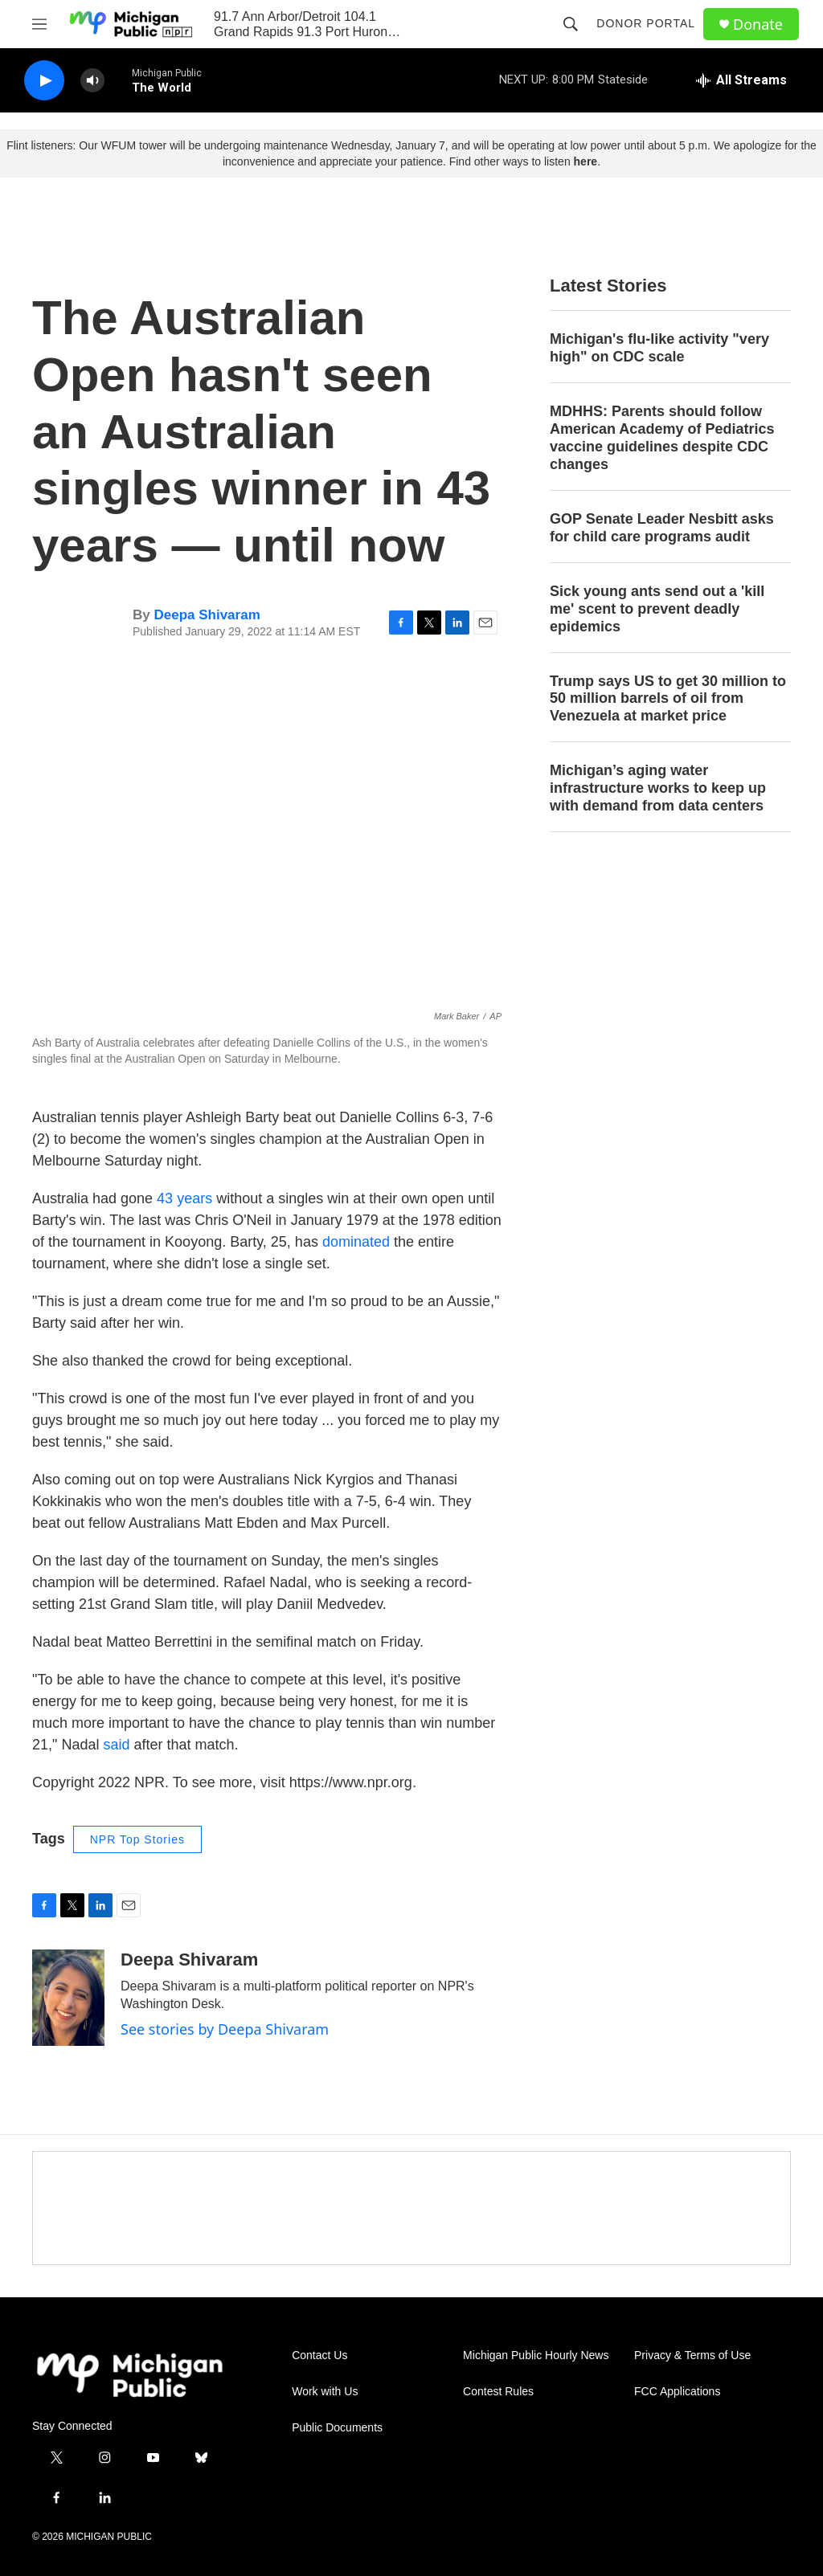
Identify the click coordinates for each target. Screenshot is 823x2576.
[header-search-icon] (570, 24)
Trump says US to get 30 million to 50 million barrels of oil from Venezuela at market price (668, 699)
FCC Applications (677, 2392)
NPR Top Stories (137, 1839)
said (116, 1745)
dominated (358, 1242)
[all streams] (741, 80)
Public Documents (337, 2428)
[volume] (92, 81)
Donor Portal (645, 23)
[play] (44, 80)
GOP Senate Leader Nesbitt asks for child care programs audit (662, 528)
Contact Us (319, 2355)
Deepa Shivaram (207, 615)
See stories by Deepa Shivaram (225, 2029)
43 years (184, 1198)
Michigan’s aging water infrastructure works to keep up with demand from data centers (658, 788)
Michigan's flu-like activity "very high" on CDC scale (659, 348)
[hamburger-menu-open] (39, 24)
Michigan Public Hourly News (535, 2355)
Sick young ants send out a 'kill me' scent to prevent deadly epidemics (657, 609)
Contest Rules (498, 2392)
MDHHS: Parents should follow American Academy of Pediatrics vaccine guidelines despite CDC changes (662, 437)
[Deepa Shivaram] (68, 1997)
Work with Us (325, 2392)
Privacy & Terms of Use (692, 2355)
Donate (758, 24)
